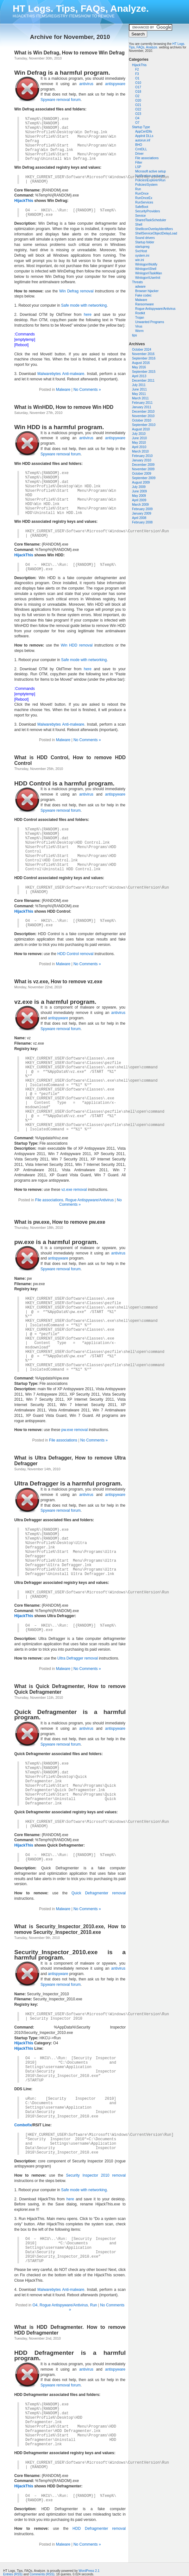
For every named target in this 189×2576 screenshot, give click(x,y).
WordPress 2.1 (89, 2571)
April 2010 (139, 447)
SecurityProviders (147, 211)
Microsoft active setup (150, 171)
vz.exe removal (74, 1189)
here (87, 314)
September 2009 (143, 478)
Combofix (23, 2125)
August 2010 (141, 429)
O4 (137, 118)
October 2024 (141, 349)
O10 (138, 82)
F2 (137, 69)
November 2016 (143, 354)
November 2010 (143, 416)
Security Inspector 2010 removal (96, 2175)
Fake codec (143, 295)
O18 (138, 91)
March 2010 (140, 451)
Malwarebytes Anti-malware (60, 374)
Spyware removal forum (61, 99)
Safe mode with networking (84, 305)
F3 (137, 74)
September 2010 (143, 425)
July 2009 (139, 487)
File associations (147, 158)
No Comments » (87, 389)
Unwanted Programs (149, 322)
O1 (137, 78)
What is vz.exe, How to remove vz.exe (58, 981)
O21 (138, 105)
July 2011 (139, 385)
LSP (138, 167)
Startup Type (141, 127)
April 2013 (139, 376)
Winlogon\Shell (145, 269)
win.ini (139, 260)
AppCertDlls (143, 131)
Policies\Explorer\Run (150, 180)
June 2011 (139, 389)
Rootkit (140, 313)
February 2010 (142, 456)
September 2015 (143, 371)
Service (140, 215)
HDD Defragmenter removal (99, 2528)
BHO (138, 145)
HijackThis (139, 65)
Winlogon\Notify (146, 264)
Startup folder (144, 242)
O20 (138, 100)
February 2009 (142, 509)
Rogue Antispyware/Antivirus (155, 308)
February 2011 (142, 402)
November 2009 (143, 469)
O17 (138, 87)
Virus (138, 326)
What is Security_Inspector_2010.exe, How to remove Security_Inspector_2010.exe (70, 1929)
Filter (138, 162)
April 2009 (139, 500)
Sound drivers (145, 238)
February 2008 (142, 522)
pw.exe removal (74, 1430)
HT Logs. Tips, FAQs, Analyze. (81, 8)
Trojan (139, 317)
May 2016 (139, 367)
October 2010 (141, 420)
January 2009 (141, 513)
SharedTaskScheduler (150, 220)
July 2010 (139, 433)
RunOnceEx (143, 198)
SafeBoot (141, 207)
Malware (141, 300)
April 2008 (139, 518)
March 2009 (140, 504)
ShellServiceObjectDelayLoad (156, 233)
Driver (139, 153)
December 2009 (143, 464)
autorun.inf (142, 140)
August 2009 (141, 482)
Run (138, 189)
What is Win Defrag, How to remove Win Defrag (69, 52)
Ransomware (144, 304)
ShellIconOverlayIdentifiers (154, 229)
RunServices (144, 202)
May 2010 (139, 442)
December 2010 (143, 411)
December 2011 (143, 380)
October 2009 (141, 473)
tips (134, 335)
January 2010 (141, 460)
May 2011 (139, 394)
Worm (139, 331)
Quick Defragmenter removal (99, 1893)
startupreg (142, 246)
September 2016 (143, 358)
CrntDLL (141, 149)
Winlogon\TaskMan (148, 273)
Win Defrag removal (76, 291)
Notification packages (150, 176)
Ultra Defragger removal (77, 1658)
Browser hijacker (147, 291)
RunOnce (141, 193)
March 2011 (140, 398)
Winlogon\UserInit (147, 277)
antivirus (86, 84)
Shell (138, 224)
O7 (137, 122)
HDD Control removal (75, 954)
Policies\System (146, 184)
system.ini (142, 255)
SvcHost (141, 251)
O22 (138, 109)
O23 (138, 114)
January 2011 (141, 407)
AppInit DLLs (144, 136)
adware (140, 286)
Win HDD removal (76, 645)
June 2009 (139, 491)
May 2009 (139, 495)
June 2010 (139, 438)
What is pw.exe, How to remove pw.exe (59, 1222)
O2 (137, 96)
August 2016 (141, 363)
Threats (137, 282)
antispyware (115, 84)
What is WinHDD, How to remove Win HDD (63, 407)
